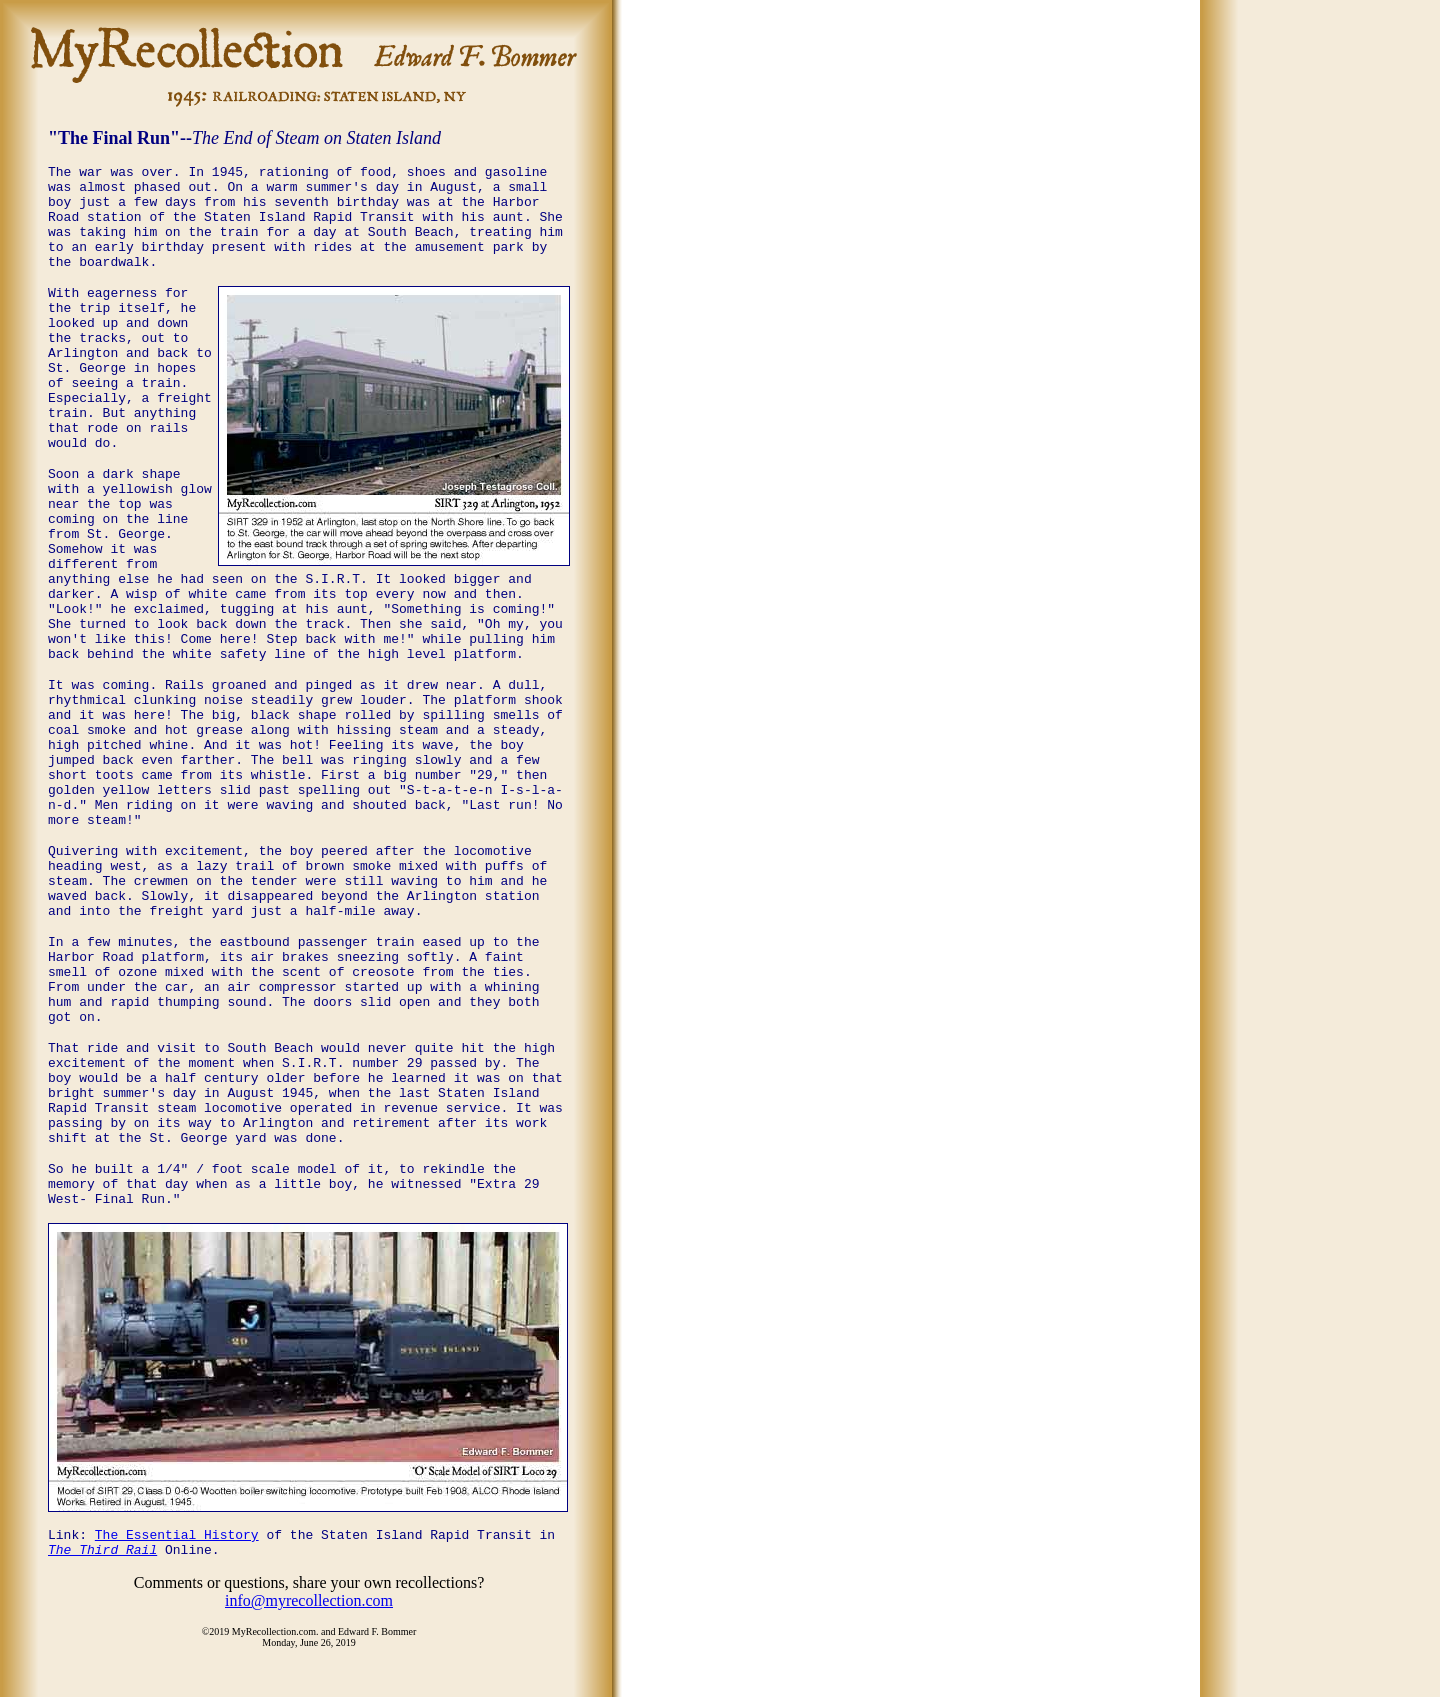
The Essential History (177, 1535)
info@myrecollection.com (309, 1600)
